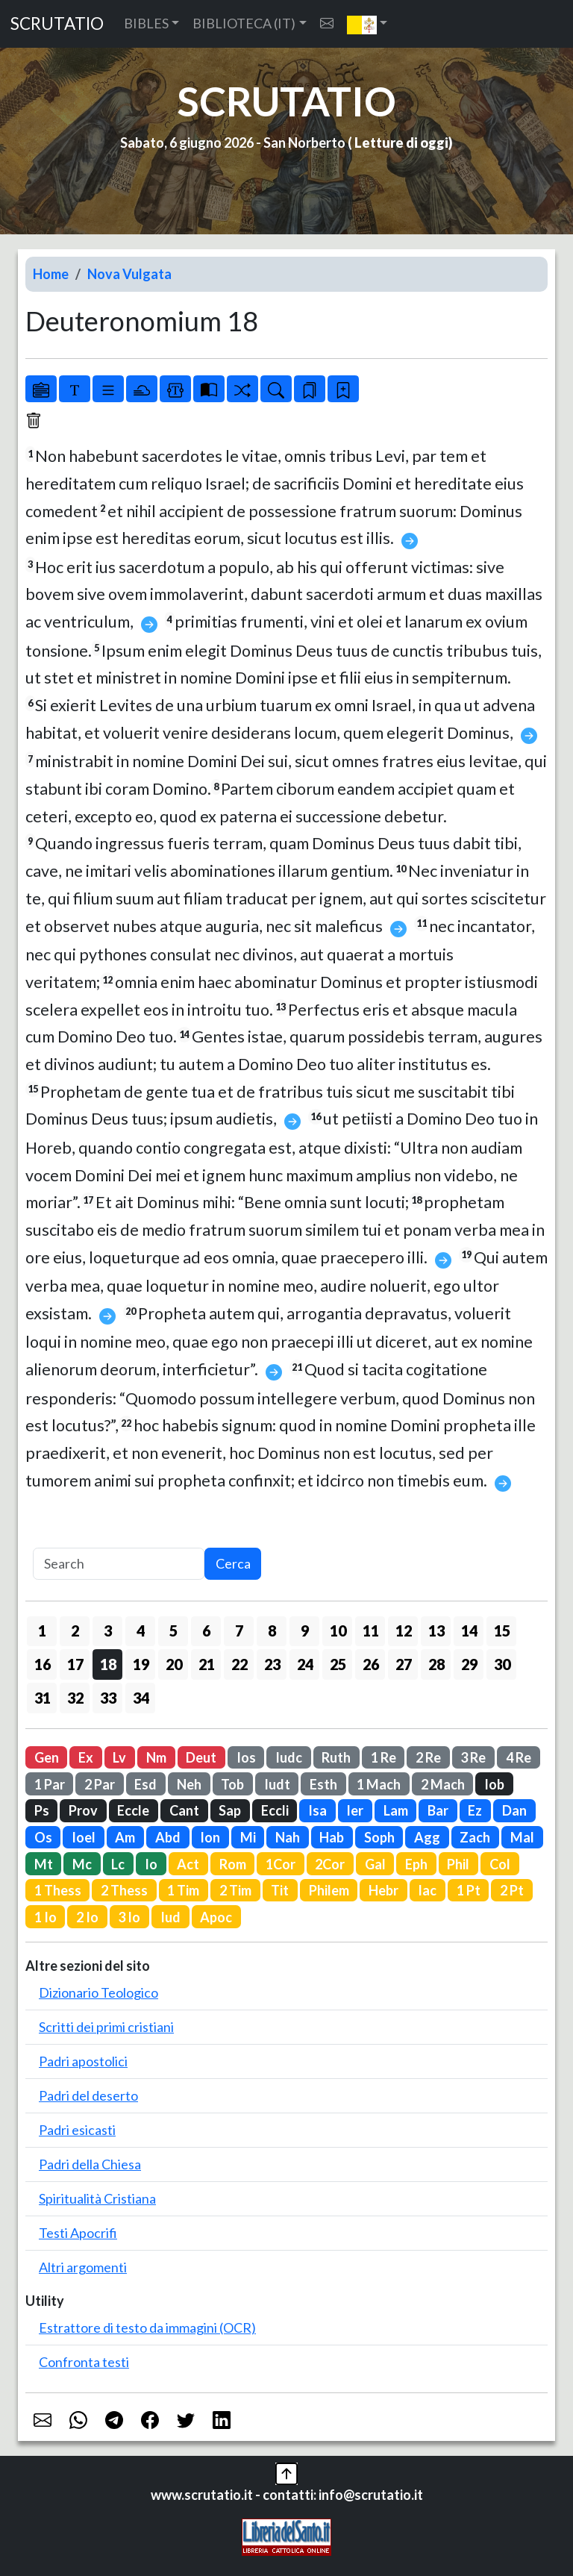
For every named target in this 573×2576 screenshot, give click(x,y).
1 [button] (42, 1630)
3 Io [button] (129, 1917)
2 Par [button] (99, 1784)
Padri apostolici (83, 2061)
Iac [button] (427, 1890)
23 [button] (272, 1664)
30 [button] (502, 1664)
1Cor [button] (280, 1864)
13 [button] (436, 1630)
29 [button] (469, 1664)
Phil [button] (458, 1864)
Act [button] (188, 1864)
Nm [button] (156, 1757)
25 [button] (338, 1664)
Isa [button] (317, 1810)
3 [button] (108, 1630)
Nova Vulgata (129, 274)
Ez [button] (475, 1810)
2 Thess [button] (124, 1890)
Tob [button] (232, 1784)
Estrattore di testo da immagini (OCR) (147, 2327)
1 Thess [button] (57, 1890)
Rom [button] (232, 1864)
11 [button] (371, 1630)
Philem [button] (329, 1890)
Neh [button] (189, 1784)
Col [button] (499, 1864)
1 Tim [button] (183, 1890)
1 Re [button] (383, 1757)
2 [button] (75, 1630)
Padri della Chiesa (90, 2164)
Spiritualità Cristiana (97, 2198)
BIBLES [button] (146, 23)
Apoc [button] (216, 1917)
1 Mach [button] (379, 1784)
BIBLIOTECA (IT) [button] (243, 23)
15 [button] (502, 1630)
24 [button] (305, 1664)
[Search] (118, 1564)
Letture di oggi (401, 142)
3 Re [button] (473, 1757)
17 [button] (75, 1664)
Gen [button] (46, 1757)
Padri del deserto (88, 2095)
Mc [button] (82, 1864)
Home (51, 274)
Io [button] (151, 1864)
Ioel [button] (84, 1837)
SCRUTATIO (57, 23)
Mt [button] (43, 1864)
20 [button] (174, 1664)
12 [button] (403, 1630)
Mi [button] (248, 1837)
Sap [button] (230, 1810)
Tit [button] (280, 1890)
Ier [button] (354, 1810)
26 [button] (371, 1664)
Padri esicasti (77, 2130)
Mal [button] (522, 1837)
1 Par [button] (49, 1784)
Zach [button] (475, 1837)
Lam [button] (395, 1810)
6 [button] (206, 1630)
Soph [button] (379, 1837)
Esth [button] (323, 1784)
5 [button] (173, 1630)
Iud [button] (170, 1917)
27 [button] (403, 1664)
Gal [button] (375, 1864)
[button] (367, 24)
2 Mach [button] (443, 1784)
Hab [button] (331, 1837)
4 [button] (141, 1630)
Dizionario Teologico (98, 1992)
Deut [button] (201, 1757)
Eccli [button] (275, 1810)
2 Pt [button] (512, 1890)
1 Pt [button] (468, 1890)
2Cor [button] (330, 1864)
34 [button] (141, 1698)
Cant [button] (184, 1810)
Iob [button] (494, 1784)
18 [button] (108, 1664)
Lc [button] (118, 1864)
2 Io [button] (87, 1917)
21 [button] (206, 1664)
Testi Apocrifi (78, 2233)
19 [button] (141, 1664)
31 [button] (42, 1698)
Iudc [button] (288, 1757)
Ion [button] (210, 1837)
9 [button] (305, 1630)
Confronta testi (84, 2362)
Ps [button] (41, 1810)
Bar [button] (438, 1810)
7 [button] (239, 1630)
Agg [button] (427, 1837)
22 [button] (239, 1664)
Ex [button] (85, 1757)
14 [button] (469, 1630)
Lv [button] (119, 1757)
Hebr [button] (383, 1890)
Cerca (233, 1563)
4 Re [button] (518, 1757)
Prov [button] (83, 1810)
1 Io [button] (45, 1917)
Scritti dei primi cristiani (106, 2027)
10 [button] (338, 1630)
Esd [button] (145, 1784)
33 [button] (108, 1698)
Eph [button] (416, 1864)
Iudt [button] (277, 1784)
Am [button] (125, 1837)
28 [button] (436, 1664)
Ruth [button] (336, 1757)
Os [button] (43, 1837)
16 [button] (42, 1664)
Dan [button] (514, 1810)
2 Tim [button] (235, 1890)
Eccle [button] (133, 1810)
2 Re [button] (428, 1757)
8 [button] (272, 1630)
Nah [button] (287, 1837)
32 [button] (75, 1698)
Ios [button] (246, 1757)
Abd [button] (168, 1837)
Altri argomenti (83, 2267)
